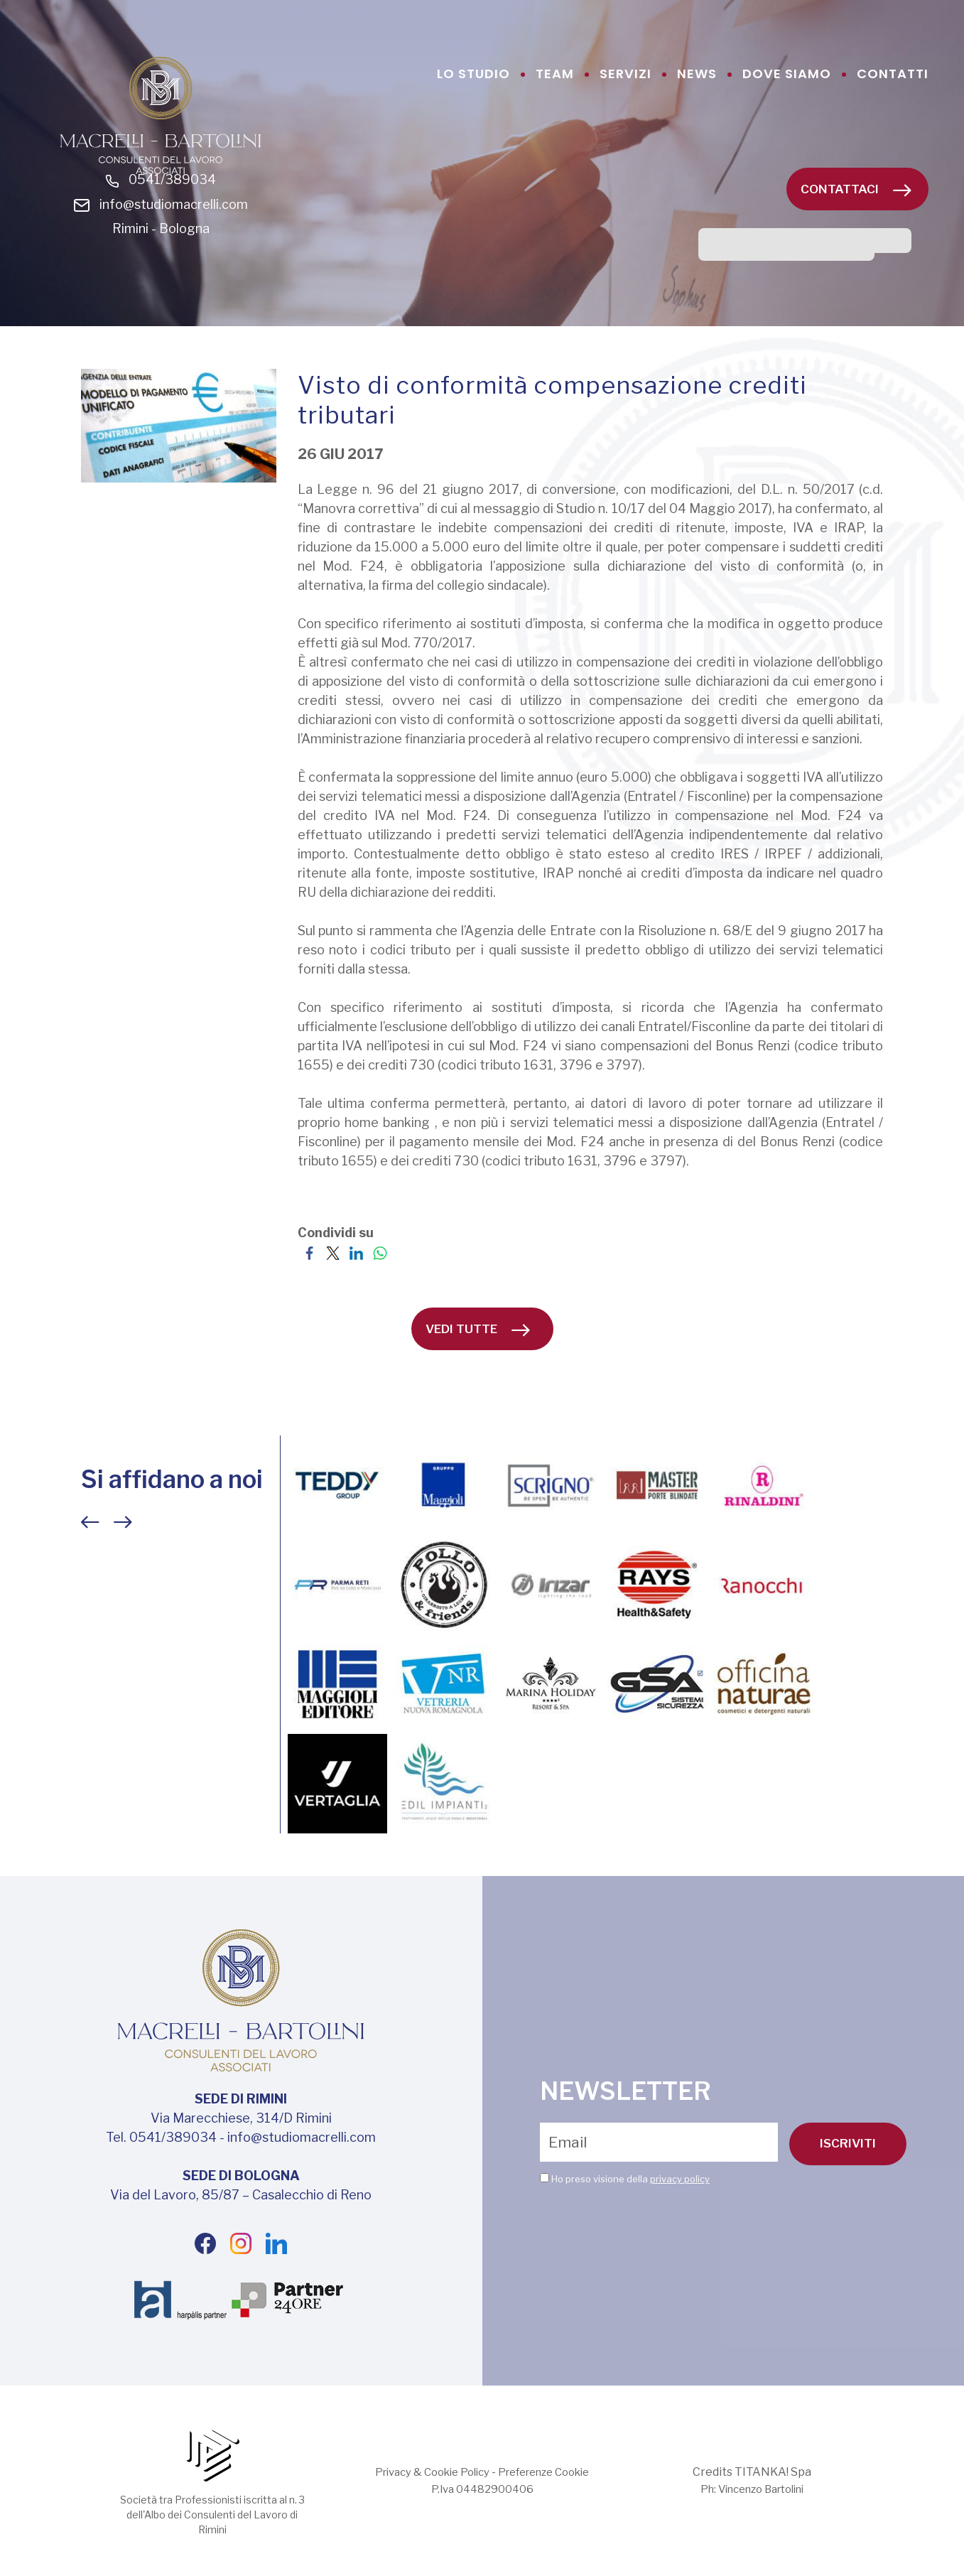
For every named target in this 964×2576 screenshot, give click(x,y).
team (555, 73)
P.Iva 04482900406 (482, 2489)
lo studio (473, 73)
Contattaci (856, 189)
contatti (892, 73)
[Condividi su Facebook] (309, 1251)
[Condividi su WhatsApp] (379, 1251)
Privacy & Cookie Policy (425, 2472)
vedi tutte (478, 1329)
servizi (625, 73)
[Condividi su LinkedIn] (356, 1251)
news (697, 73)
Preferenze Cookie (550, 2472)
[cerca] (786, 248)
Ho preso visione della (630, 2178)
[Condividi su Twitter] (333, 1251)
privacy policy (680, 2178)
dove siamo (786, 73)
